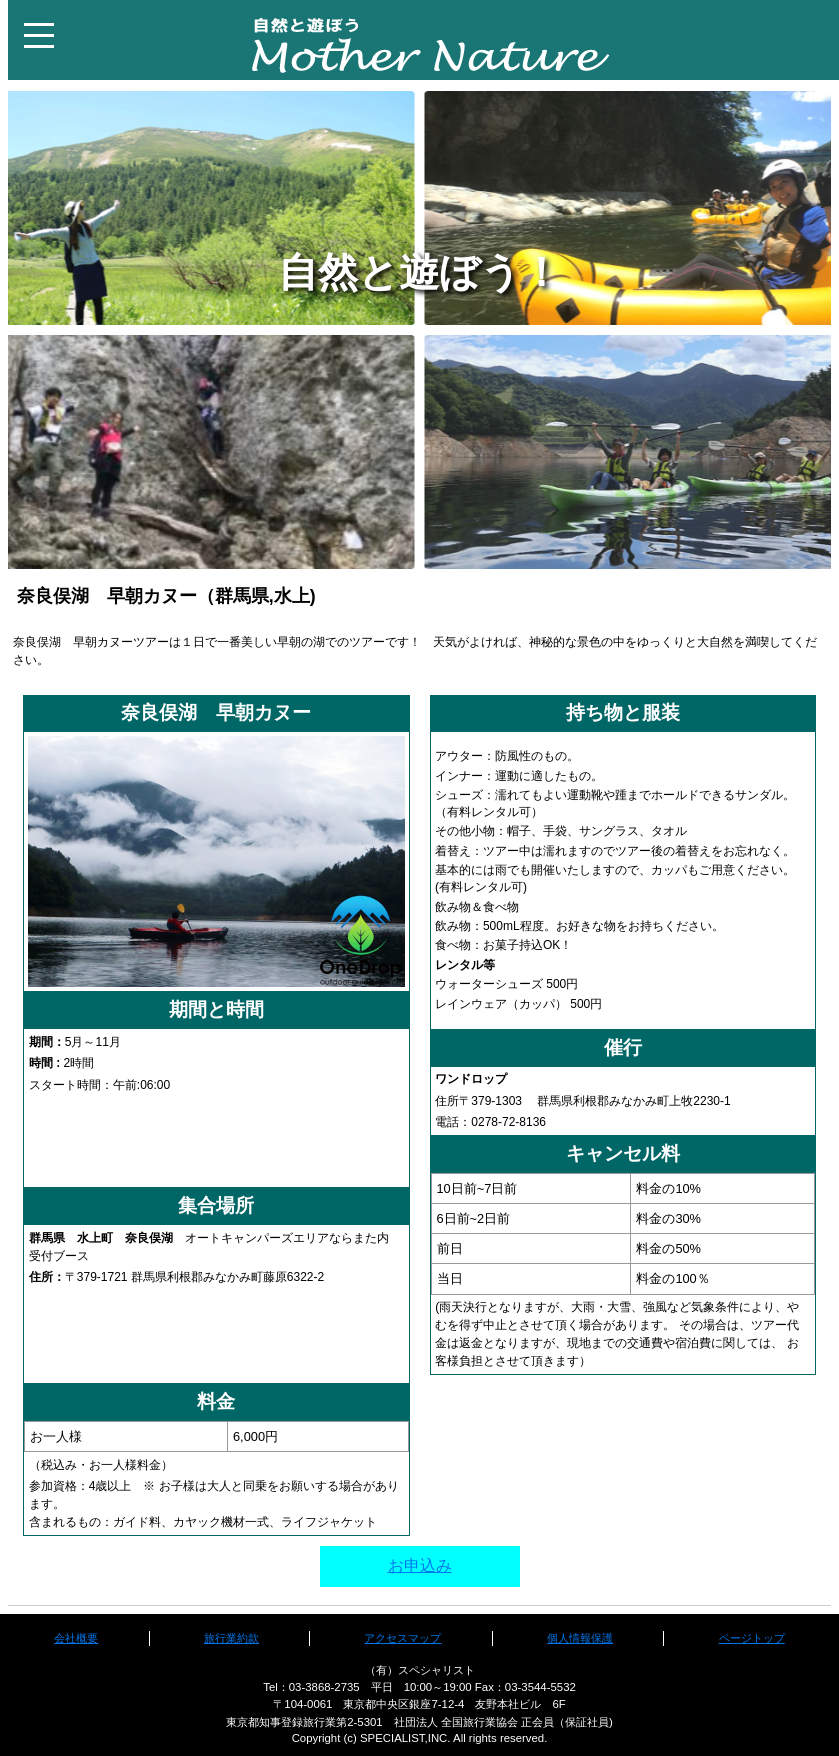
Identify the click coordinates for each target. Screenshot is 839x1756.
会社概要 (76, 1638)
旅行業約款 (231, 1638)
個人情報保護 (580, 1638)
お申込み (420, 1565)
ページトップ (752, 1638)
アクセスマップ (402, 1638)
